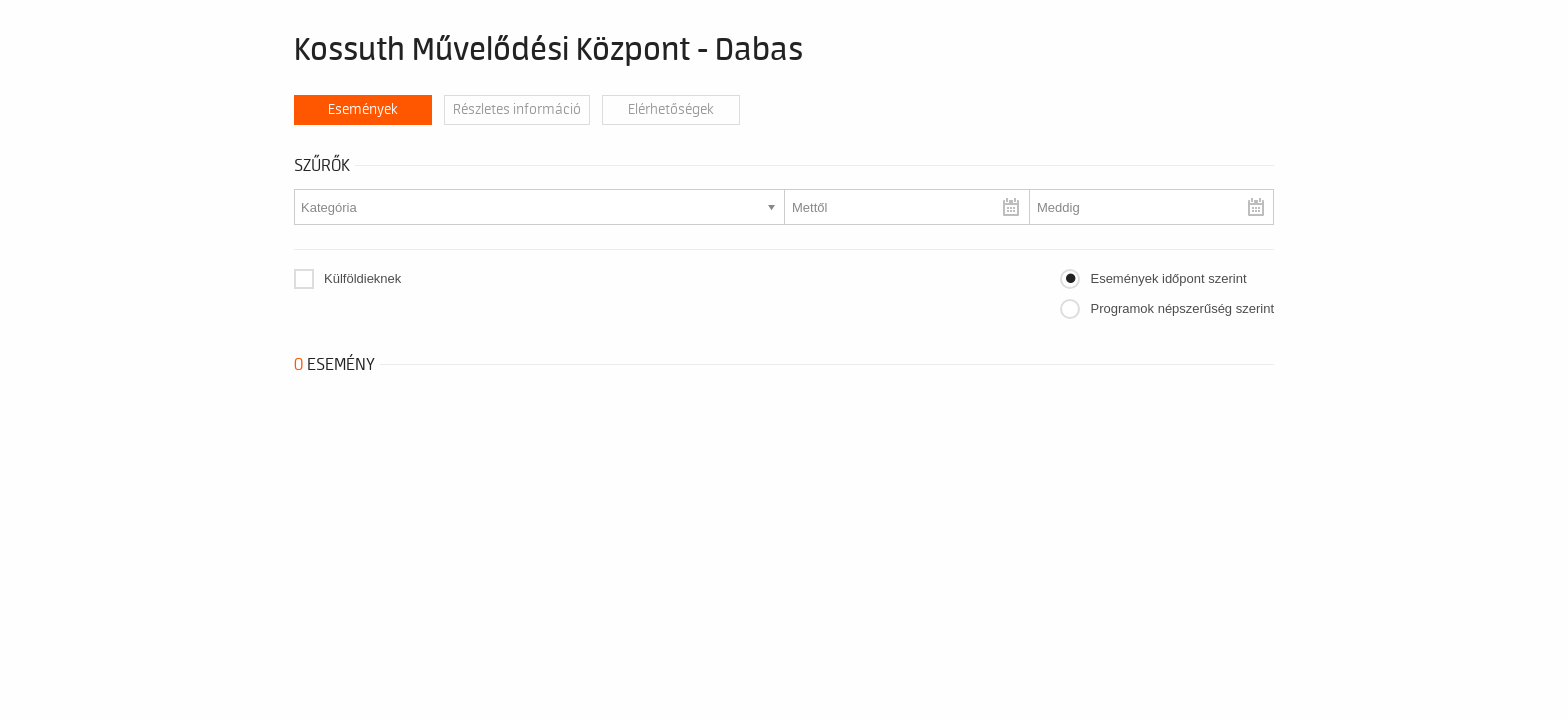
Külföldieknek (362, 278)
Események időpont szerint (1168, 278)
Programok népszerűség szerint (1182, 308)
